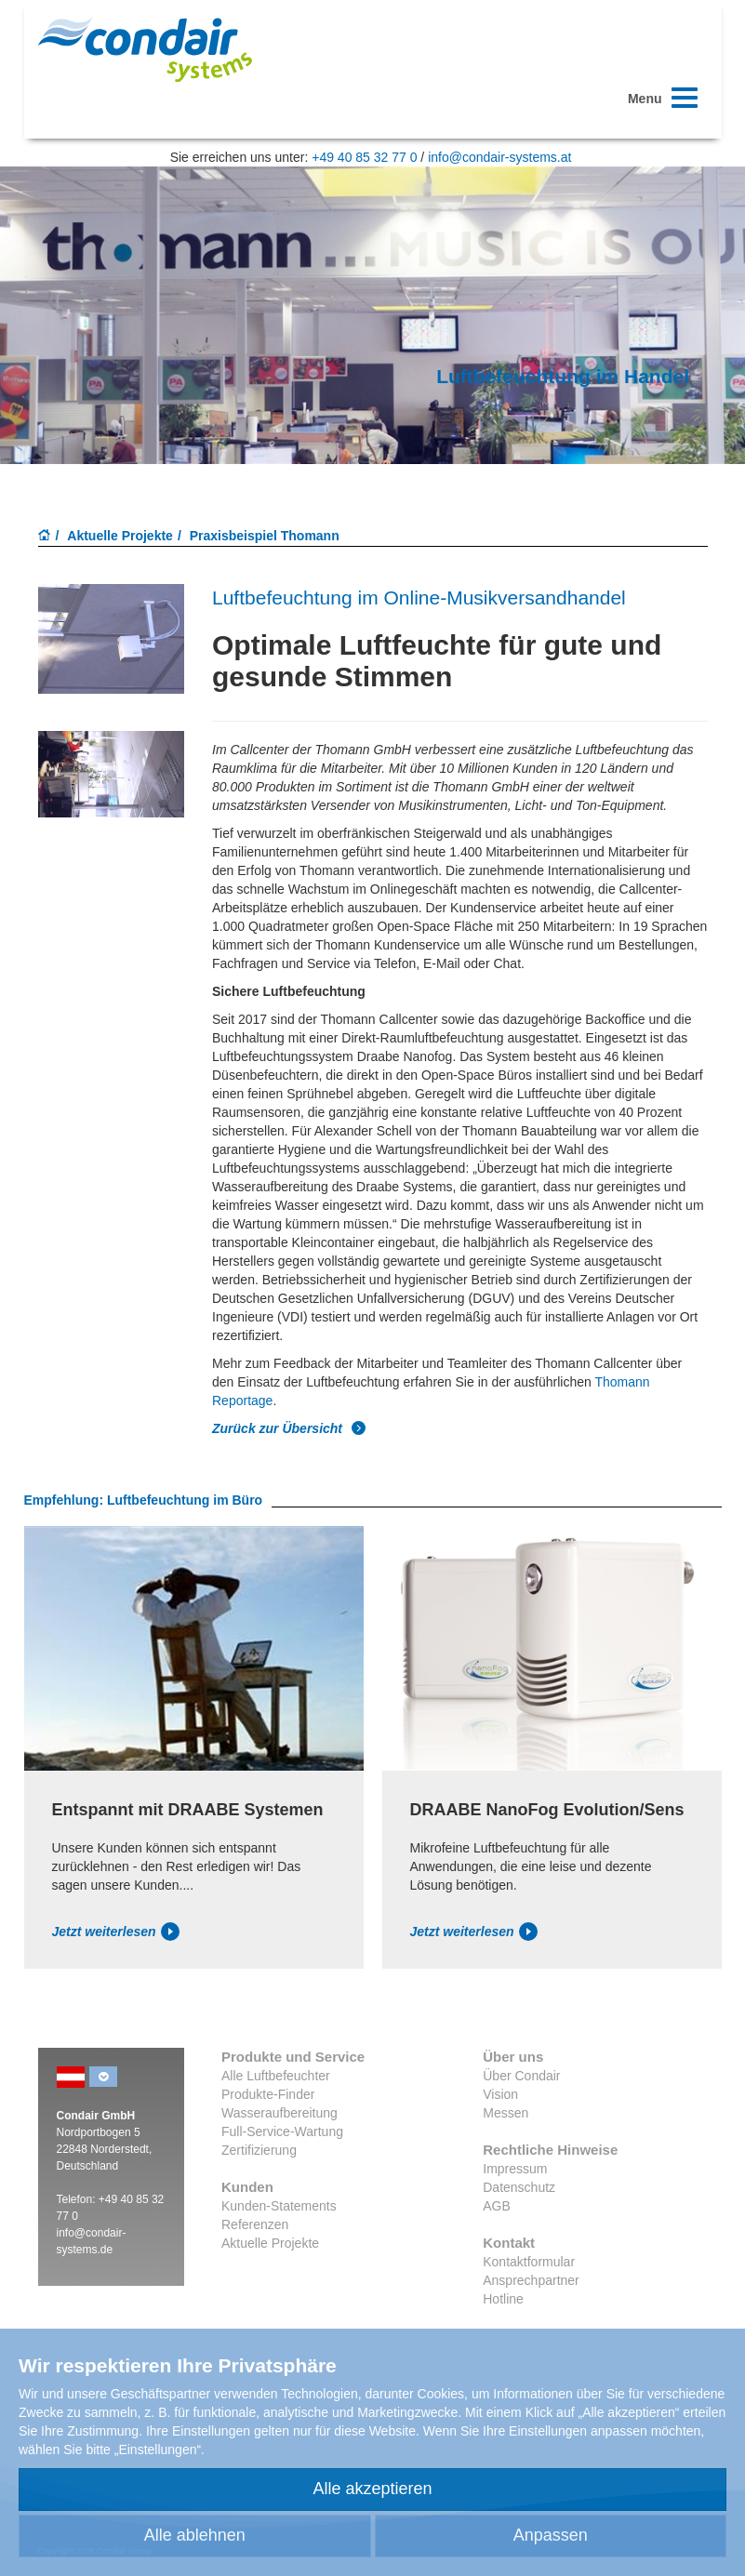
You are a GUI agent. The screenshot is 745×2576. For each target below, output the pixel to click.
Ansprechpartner (531, 2280)
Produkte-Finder (267, 2094)
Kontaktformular (529, 2261)
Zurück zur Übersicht (289, 1428)
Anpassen (550, 2535)
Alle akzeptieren (372, 2488)
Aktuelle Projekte (120, 535)
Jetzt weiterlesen (116, 1931)
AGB (497, 2205)
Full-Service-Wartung (282, 2131)
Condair (145, 49)
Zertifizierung (259, 2150)
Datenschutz (519, 2187)
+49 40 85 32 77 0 (364, 157)
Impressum (515, 2168)
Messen (505, 2112)
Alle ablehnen (195, 2535)
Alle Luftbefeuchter (275, 2075)
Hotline (503, 2298)
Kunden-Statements (279, 2205)
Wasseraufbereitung (279, 2112)
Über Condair (521, 2075)
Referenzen (254, 2224)
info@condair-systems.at (499, 157)
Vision (500, 2094)
